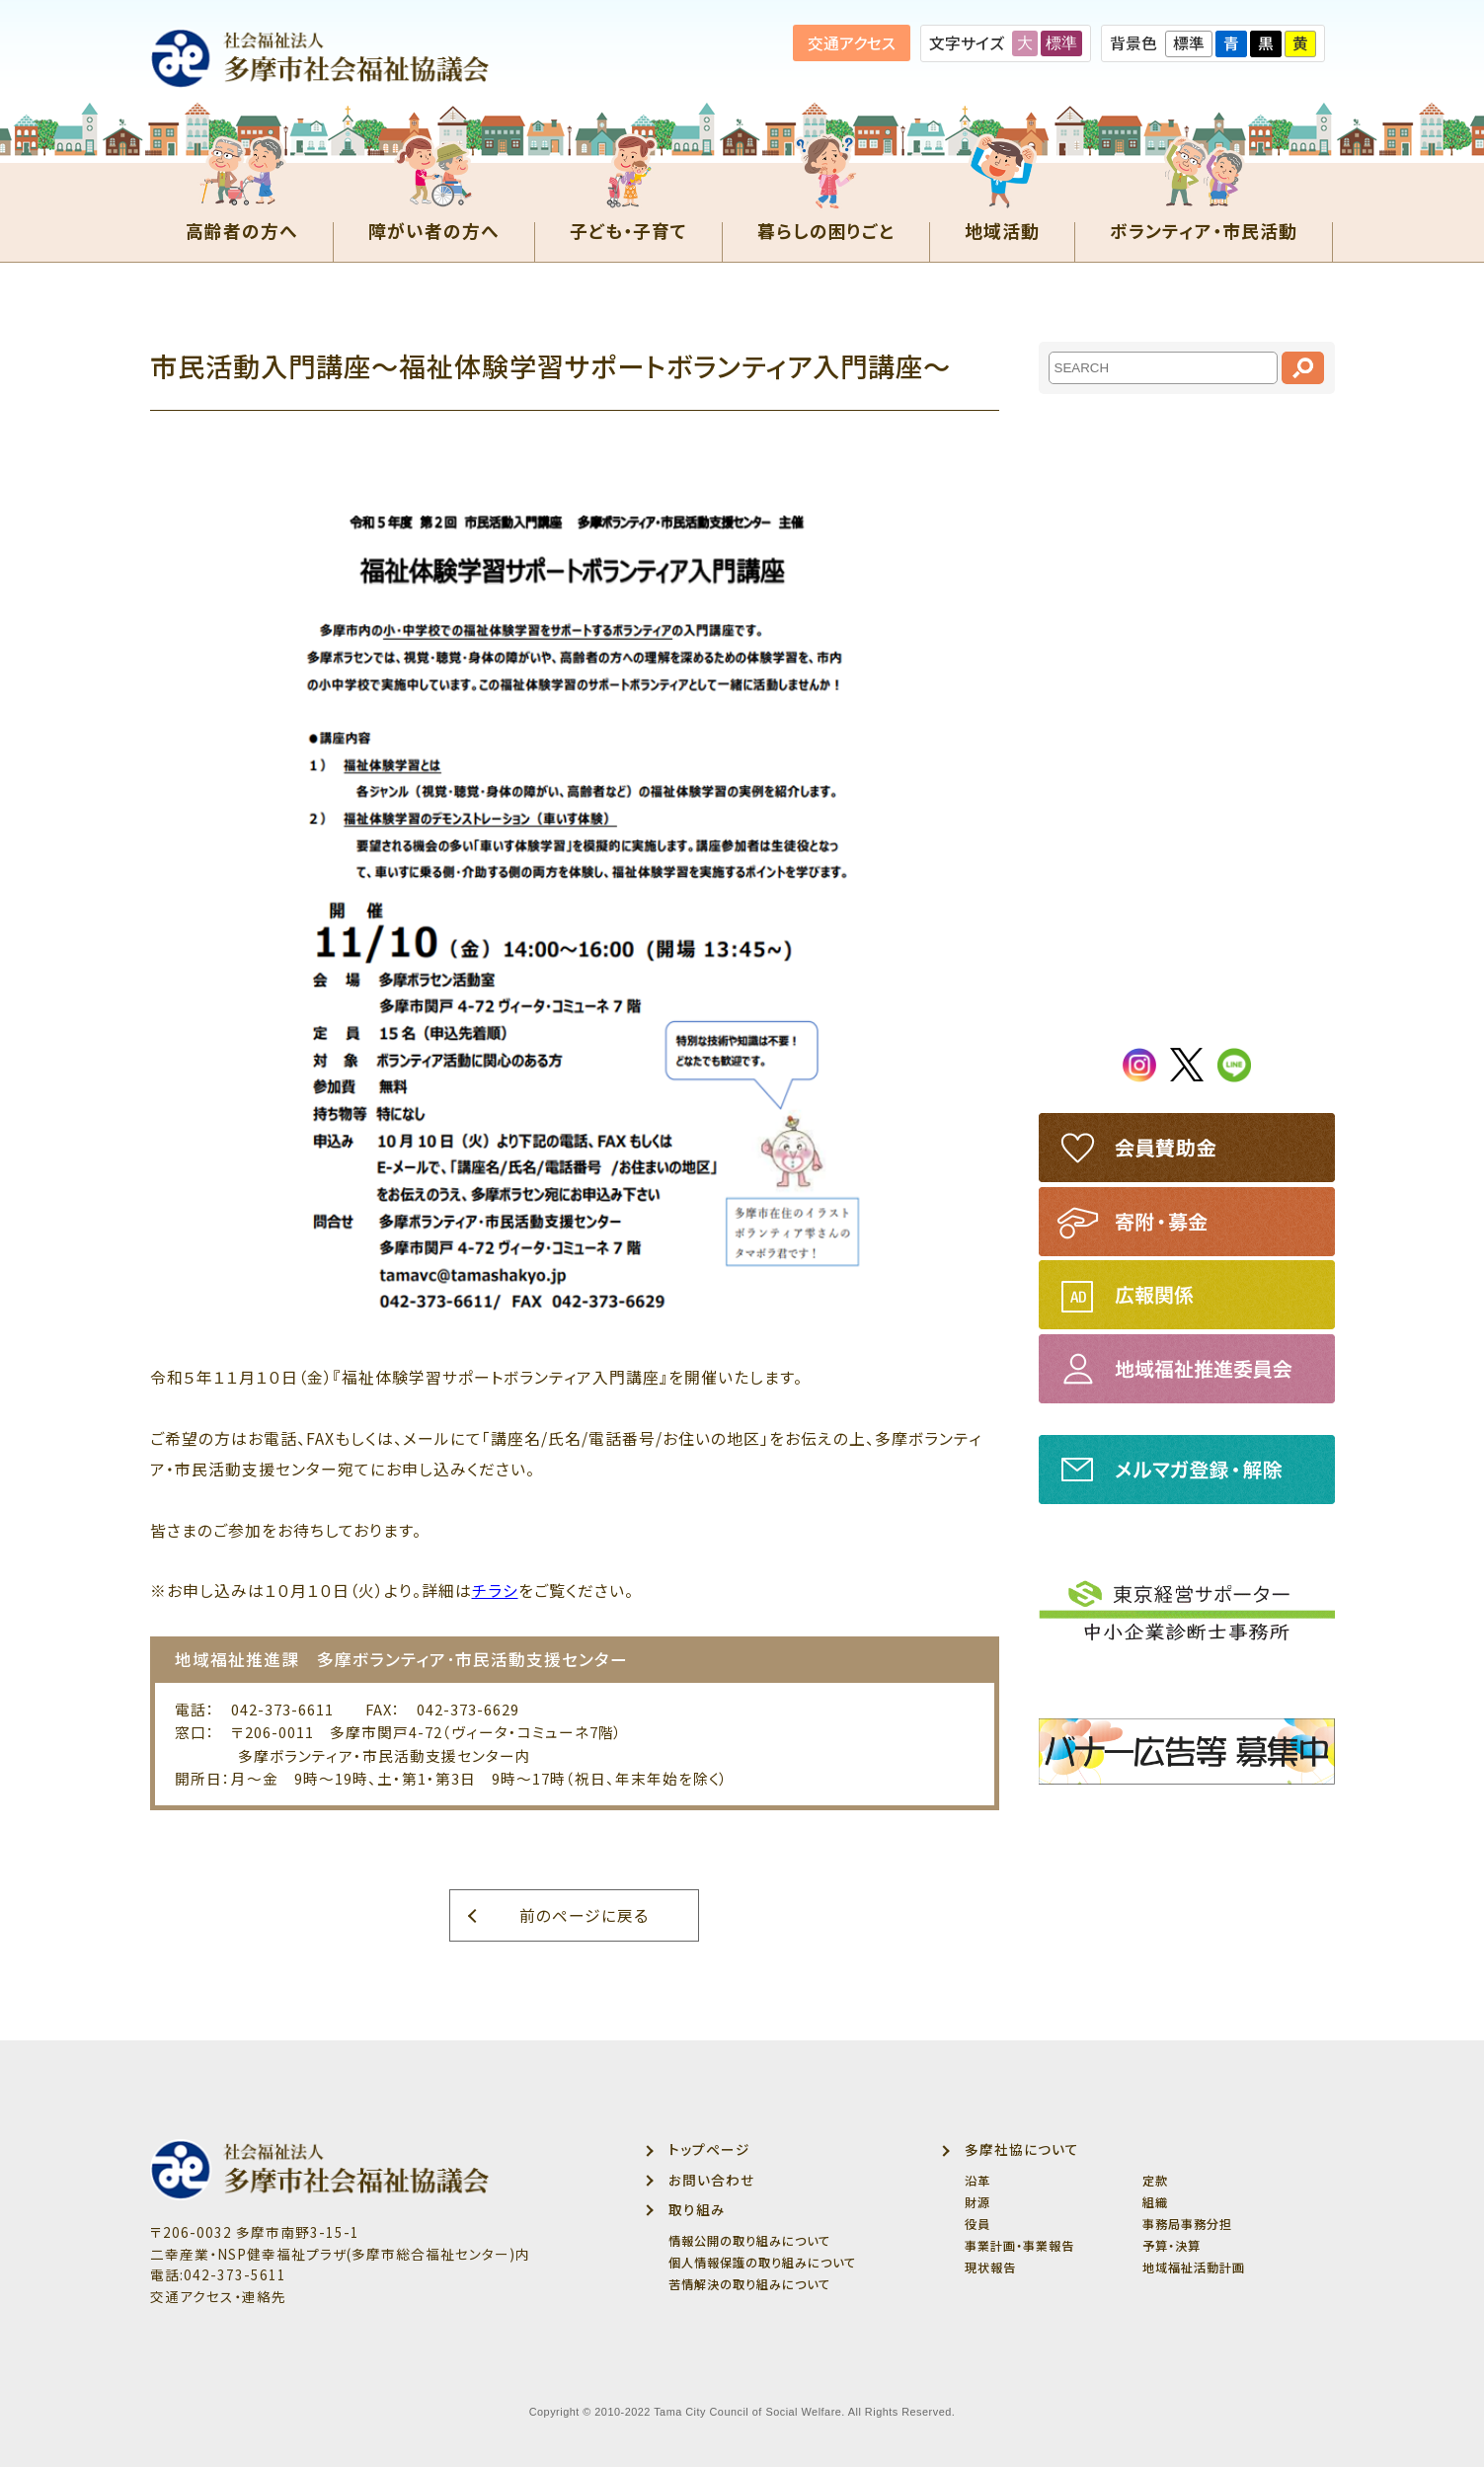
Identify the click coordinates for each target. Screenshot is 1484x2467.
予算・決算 (1171, 2246)
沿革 (977, 2180)
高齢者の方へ (242, 227)
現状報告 (990, 2267)
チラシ (495, 1590)
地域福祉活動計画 (1193, 2267)
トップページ (709, 2149)
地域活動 (1002, 227)
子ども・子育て (628, 227)
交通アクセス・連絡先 (218, 2296)
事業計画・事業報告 (1019, 2246)
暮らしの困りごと (826, 227)
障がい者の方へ (434, 227)
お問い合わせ (711, 2179)
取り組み (697, 2209)
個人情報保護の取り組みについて (762, 2262)
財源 (977, 2202)
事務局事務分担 (1187, 2224)
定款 (1155, 2180)
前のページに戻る (584, 1915)
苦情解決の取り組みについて (749, 2284)
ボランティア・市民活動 (1203, 227)
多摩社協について (1022, 2149)
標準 (1061, 43)
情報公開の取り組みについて (749, 2241)
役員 (977, 2224)
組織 (1155, 2202)
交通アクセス (852, 43)
